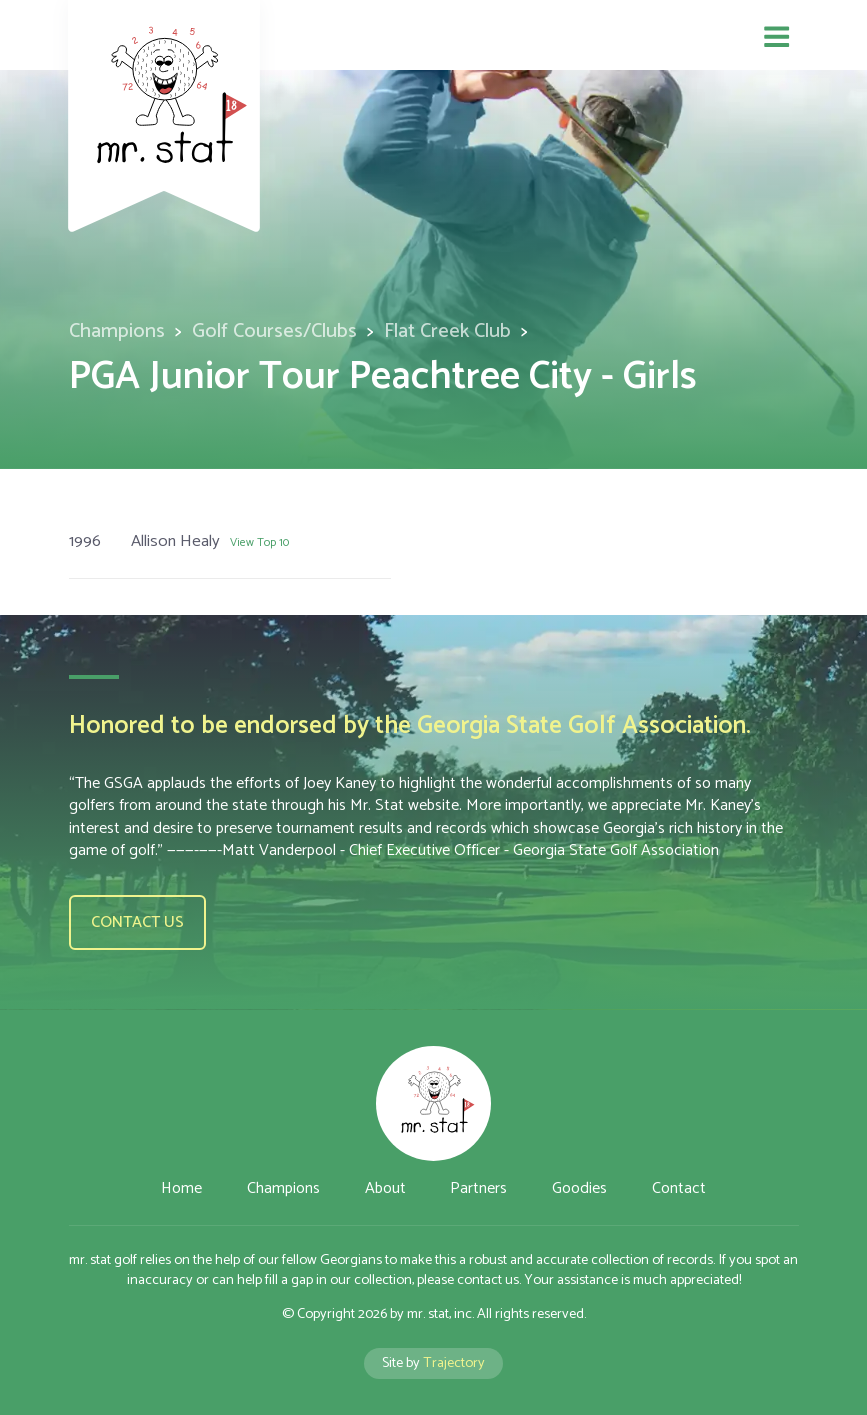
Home (181, 1188)
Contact (679, 1188)
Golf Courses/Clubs (274, 331)
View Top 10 (259, 542)
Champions (117, 331)
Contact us (137, 922)
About (385, 1188)
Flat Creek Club (447, 331)
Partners (478, 1188)
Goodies (579, 1188)
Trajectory (454, 1363)
